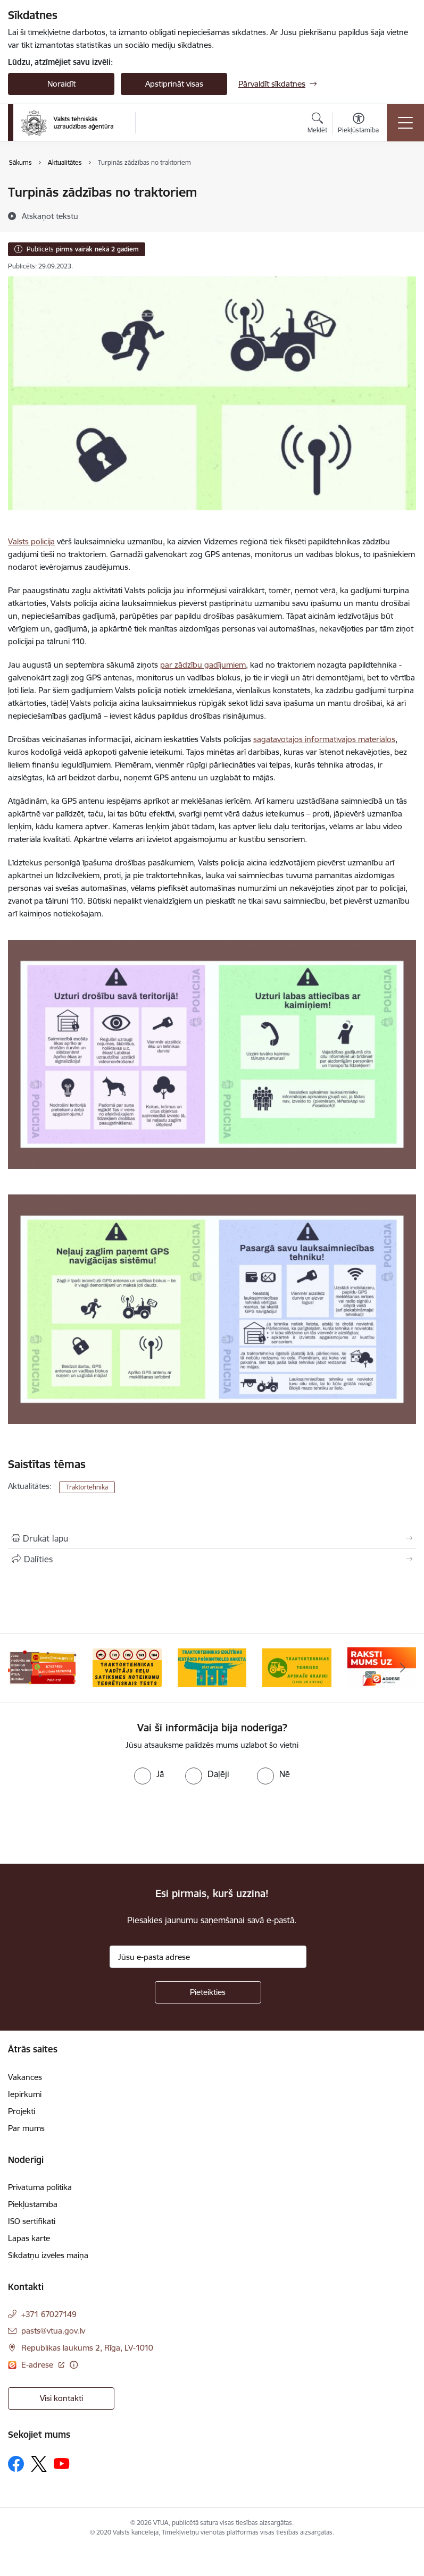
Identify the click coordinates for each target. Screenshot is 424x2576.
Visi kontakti (61, 2398)
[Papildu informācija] (74, 2365)
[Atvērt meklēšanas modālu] (317, 124)
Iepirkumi (24, 2094)
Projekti (21, 2111)
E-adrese (38, 2365)
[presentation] (89, 1824)
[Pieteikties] (208, 1992)
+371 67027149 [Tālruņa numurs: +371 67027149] (49, 2314)
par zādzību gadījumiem (203, 665)
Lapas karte (29, 2238)
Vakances (25, 2077)
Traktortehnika (87, 1487)
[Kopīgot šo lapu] (212, 1559)
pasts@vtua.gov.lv (53, 2331)
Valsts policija (31, 541)
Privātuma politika (40, 2187)
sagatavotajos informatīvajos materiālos (324, 739)
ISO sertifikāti (31, 2221)
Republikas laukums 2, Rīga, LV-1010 (87, 2348)
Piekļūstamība (32, 2204)
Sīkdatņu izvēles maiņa (48, 2255)
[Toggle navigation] (405, 122)
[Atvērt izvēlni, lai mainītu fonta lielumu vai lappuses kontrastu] (358, 124)
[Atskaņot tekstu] (50, 215)
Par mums (26, 2128)
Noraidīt (61, 84)
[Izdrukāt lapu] (212, 1538)
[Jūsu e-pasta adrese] (208, 1957)
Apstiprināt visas (174, 84)
